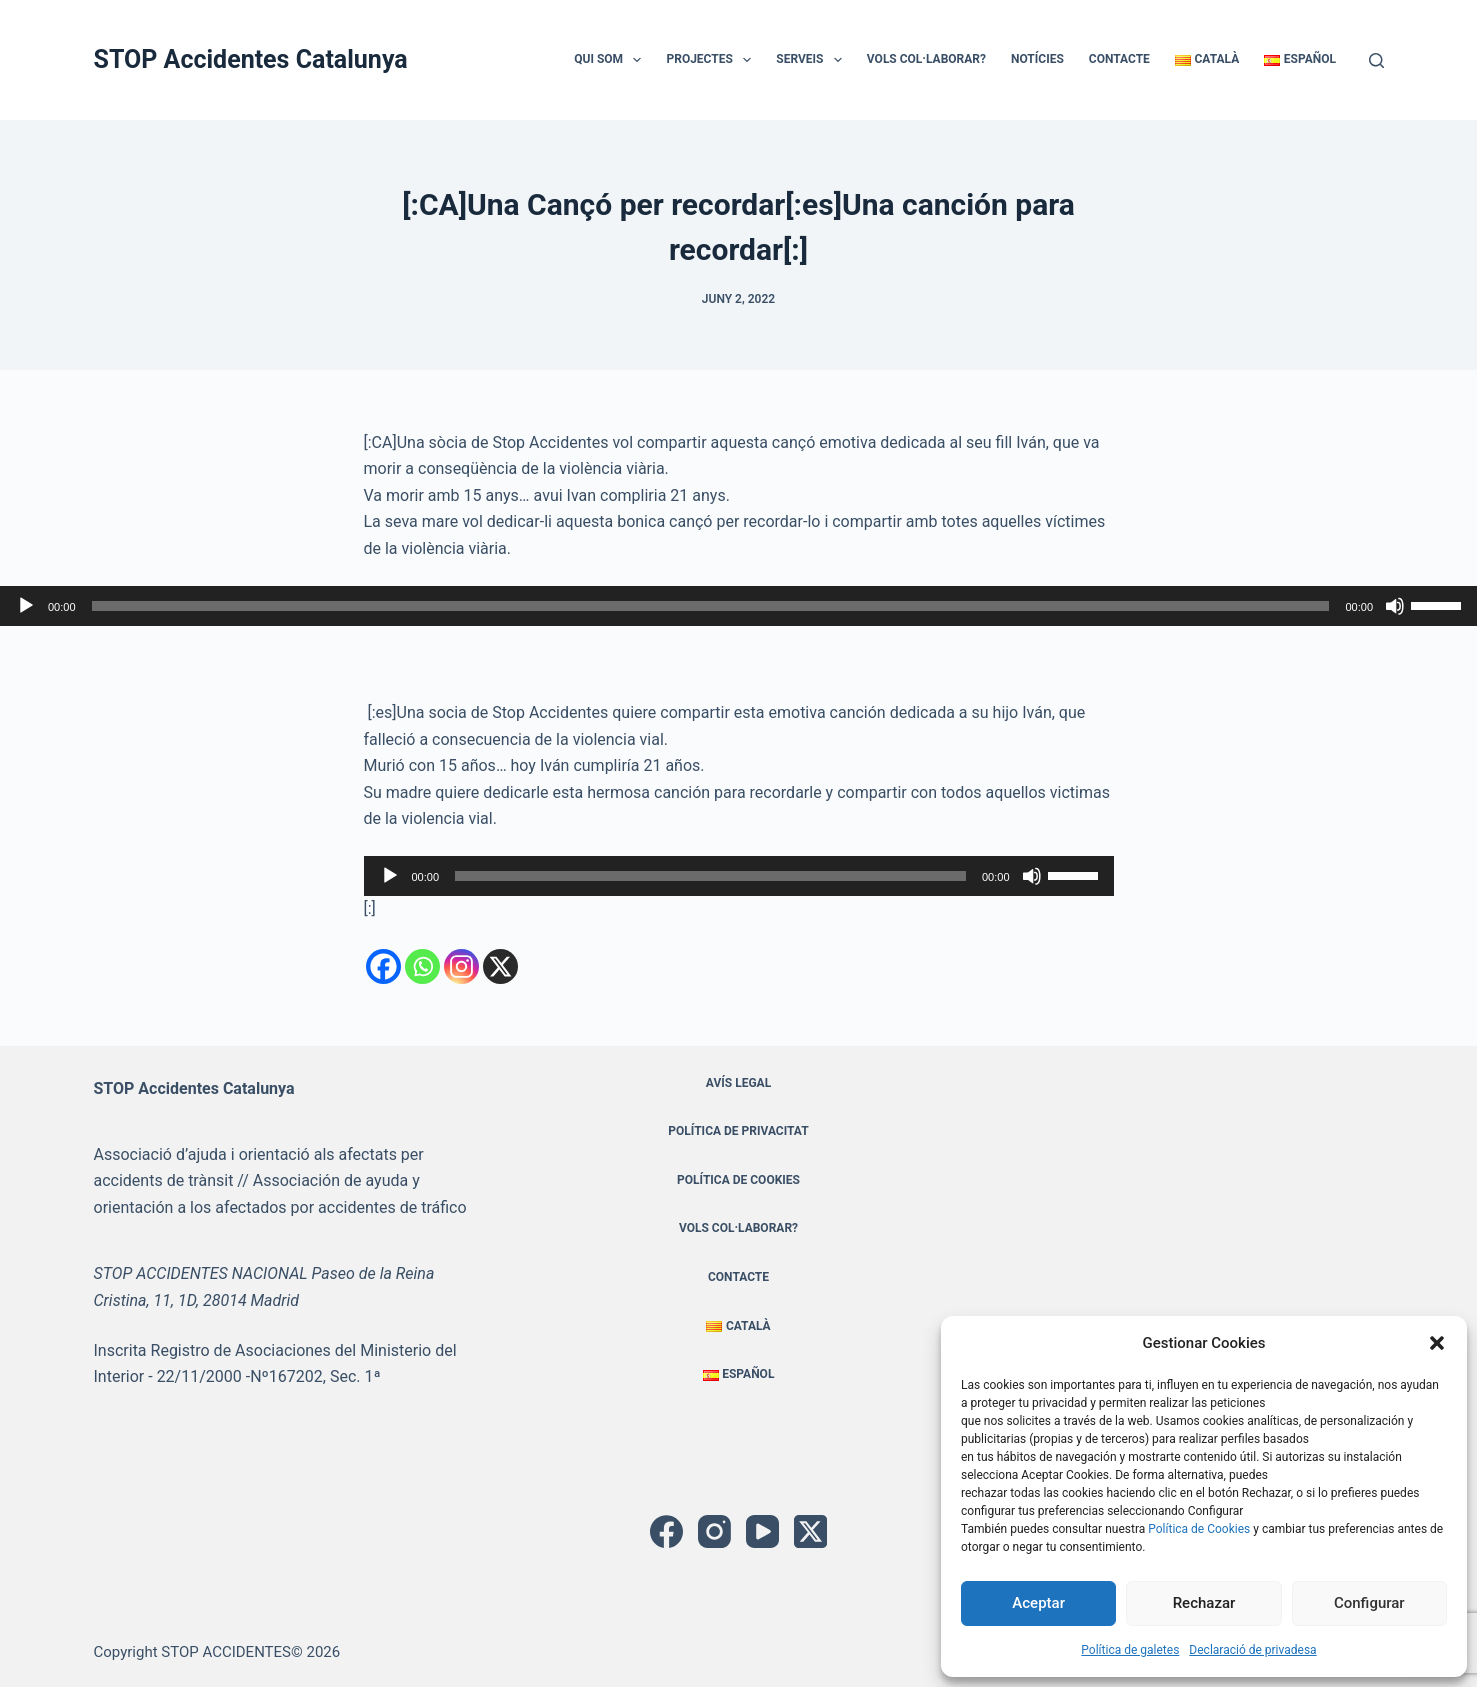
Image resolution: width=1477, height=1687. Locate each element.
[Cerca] (1376, 60)
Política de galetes (1130, 1650)
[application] (738, 606)
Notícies (1037, 59)
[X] (500, 966)
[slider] (711, 606)
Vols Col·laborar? (926, 59)
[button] (1437, 1343)
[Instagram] (461, 966)
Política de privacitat (738, 1131)
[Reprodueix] (26, 606)
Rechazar (1204, 1603)
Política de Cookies (1199, 1529)
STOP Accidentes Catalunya (251, 59)
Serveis (813, 60)
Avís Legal (738, 1083)
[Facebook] (383, 966)
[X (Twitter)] (810, 1531)
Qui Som (611, 60)
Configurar (1369, 1603)
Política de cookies (738, 1180)
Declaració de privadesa (1252, 1650)
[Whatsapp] (422, 966)
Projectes (712, 60)
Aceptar (1038, 1603)
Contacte (1119, 59)
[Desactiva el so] (1395, 606)
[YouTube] (762, 1531)
